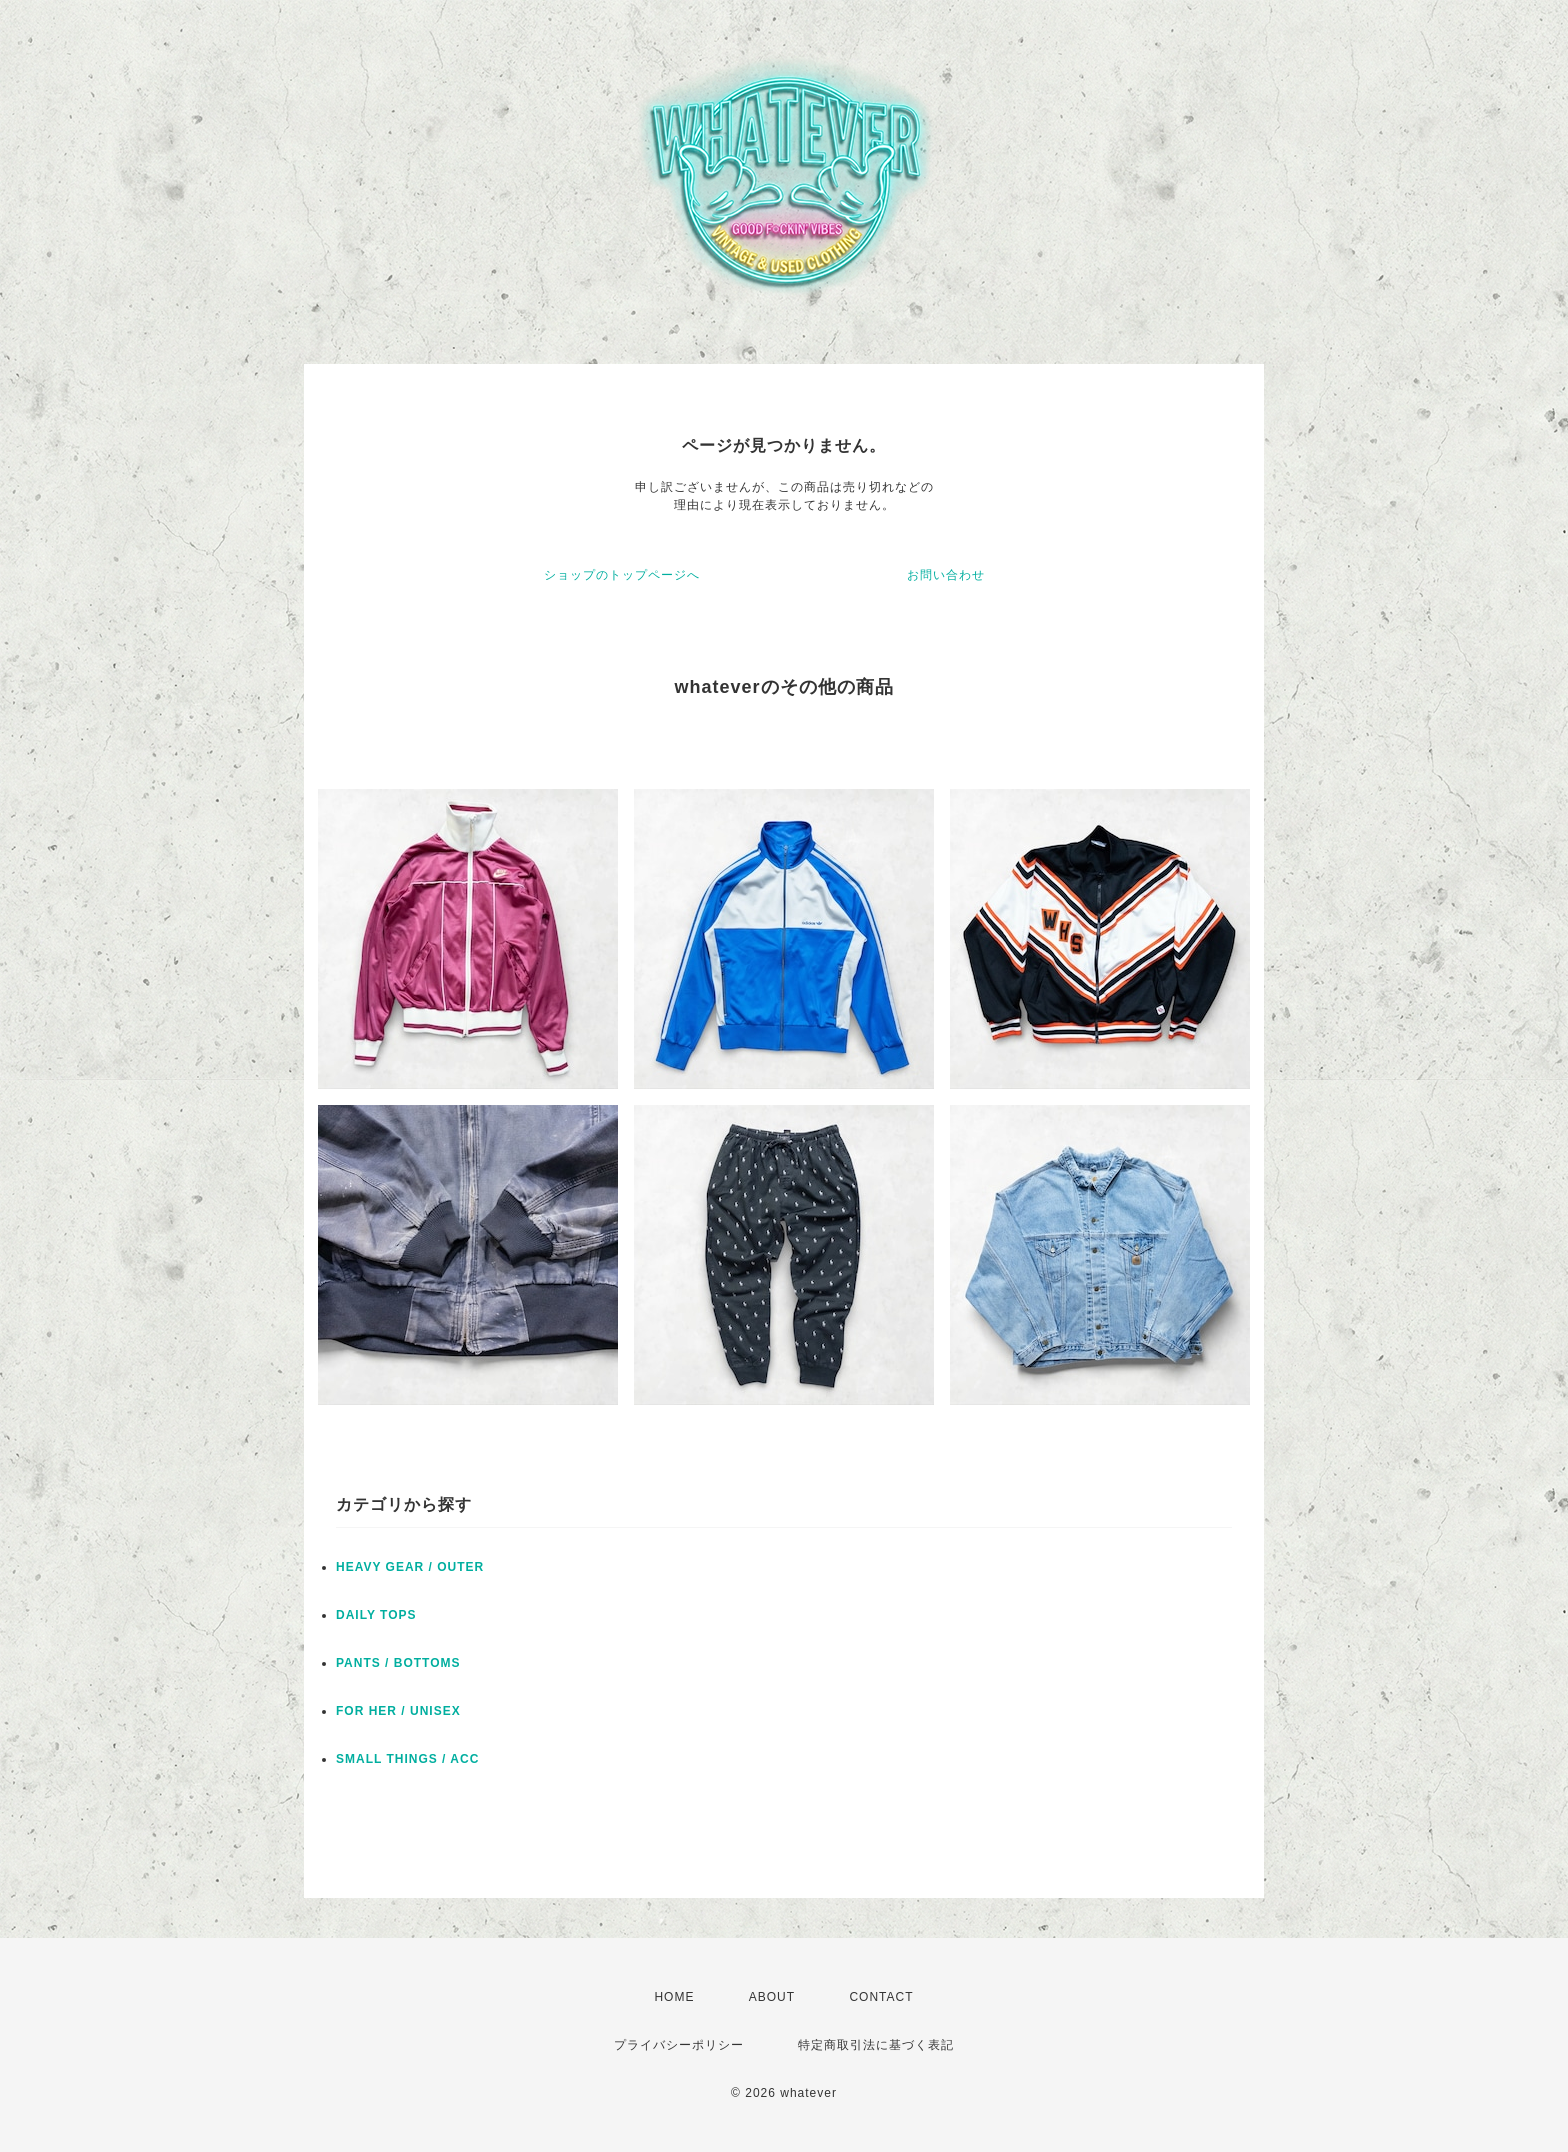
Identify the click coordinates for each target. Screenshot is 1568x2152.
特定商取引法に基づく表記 (876, 2045)
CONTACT (881, 1997)
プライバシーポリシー (679, 2045)
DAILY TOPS (376, 1615)
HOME (674, 1997)
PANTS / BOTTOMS (398, 1663)
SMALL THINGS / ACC (407, 1759)
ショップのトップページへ (622, 575)
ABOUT (772, 1997)
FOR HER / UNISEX (398, 1711)
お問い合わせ (946, 575)
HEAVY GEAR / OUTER (410, 1567)
